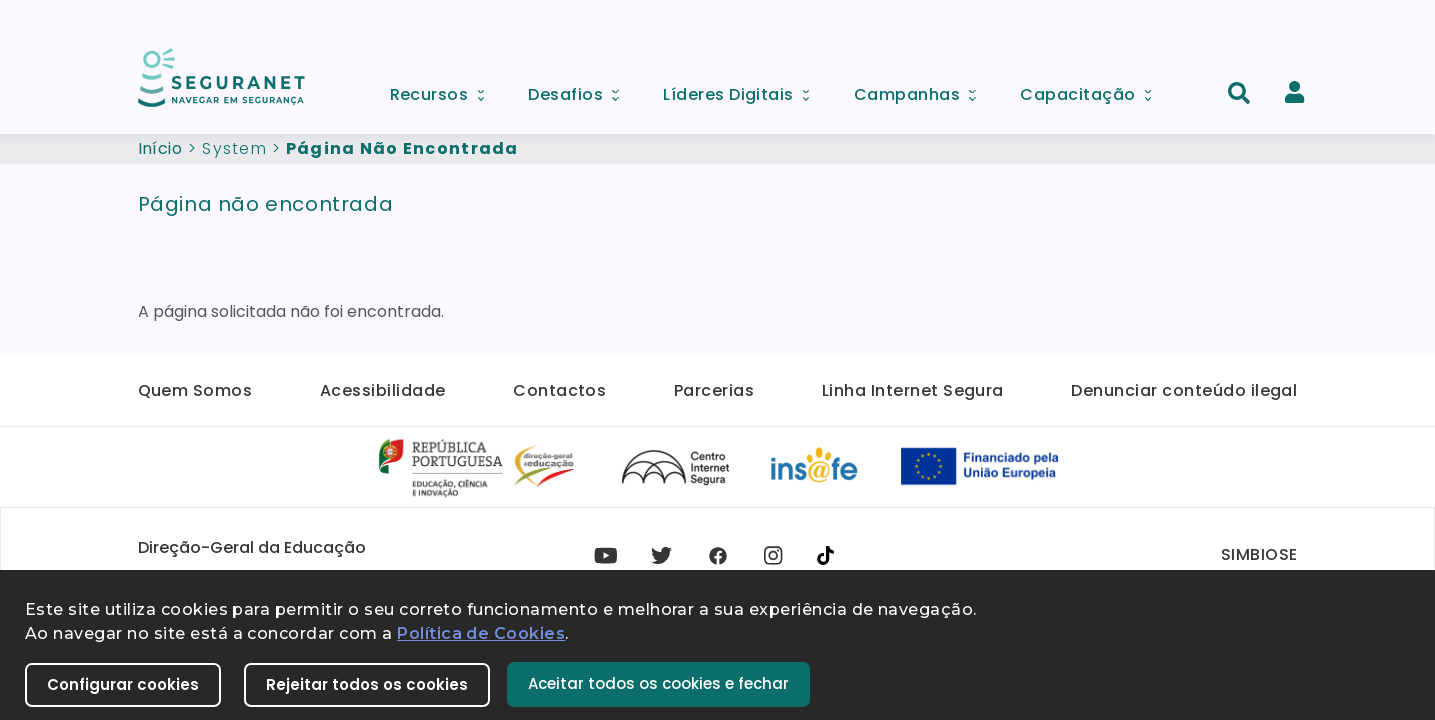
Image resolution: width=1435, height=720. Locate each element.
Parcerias (714, 390)
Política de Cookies (481, 633)
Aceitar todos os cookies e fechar (658, 683)
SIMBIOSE (1259, 554)
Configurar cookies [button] (123, 684)
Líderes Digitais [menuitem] (743, 89)
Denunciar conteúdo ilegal (1184, 390)
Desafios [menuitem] (580, 89)
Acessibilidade (383, 390)
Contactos (559, 390)
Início (160, 148)
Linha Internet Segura (913, 390)
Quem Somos (195, 390)
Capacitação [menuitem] (1092, 89)
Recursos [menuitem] (444, 89)
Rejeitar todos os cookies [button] (367, 684)
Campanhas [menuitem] (922, 89)
